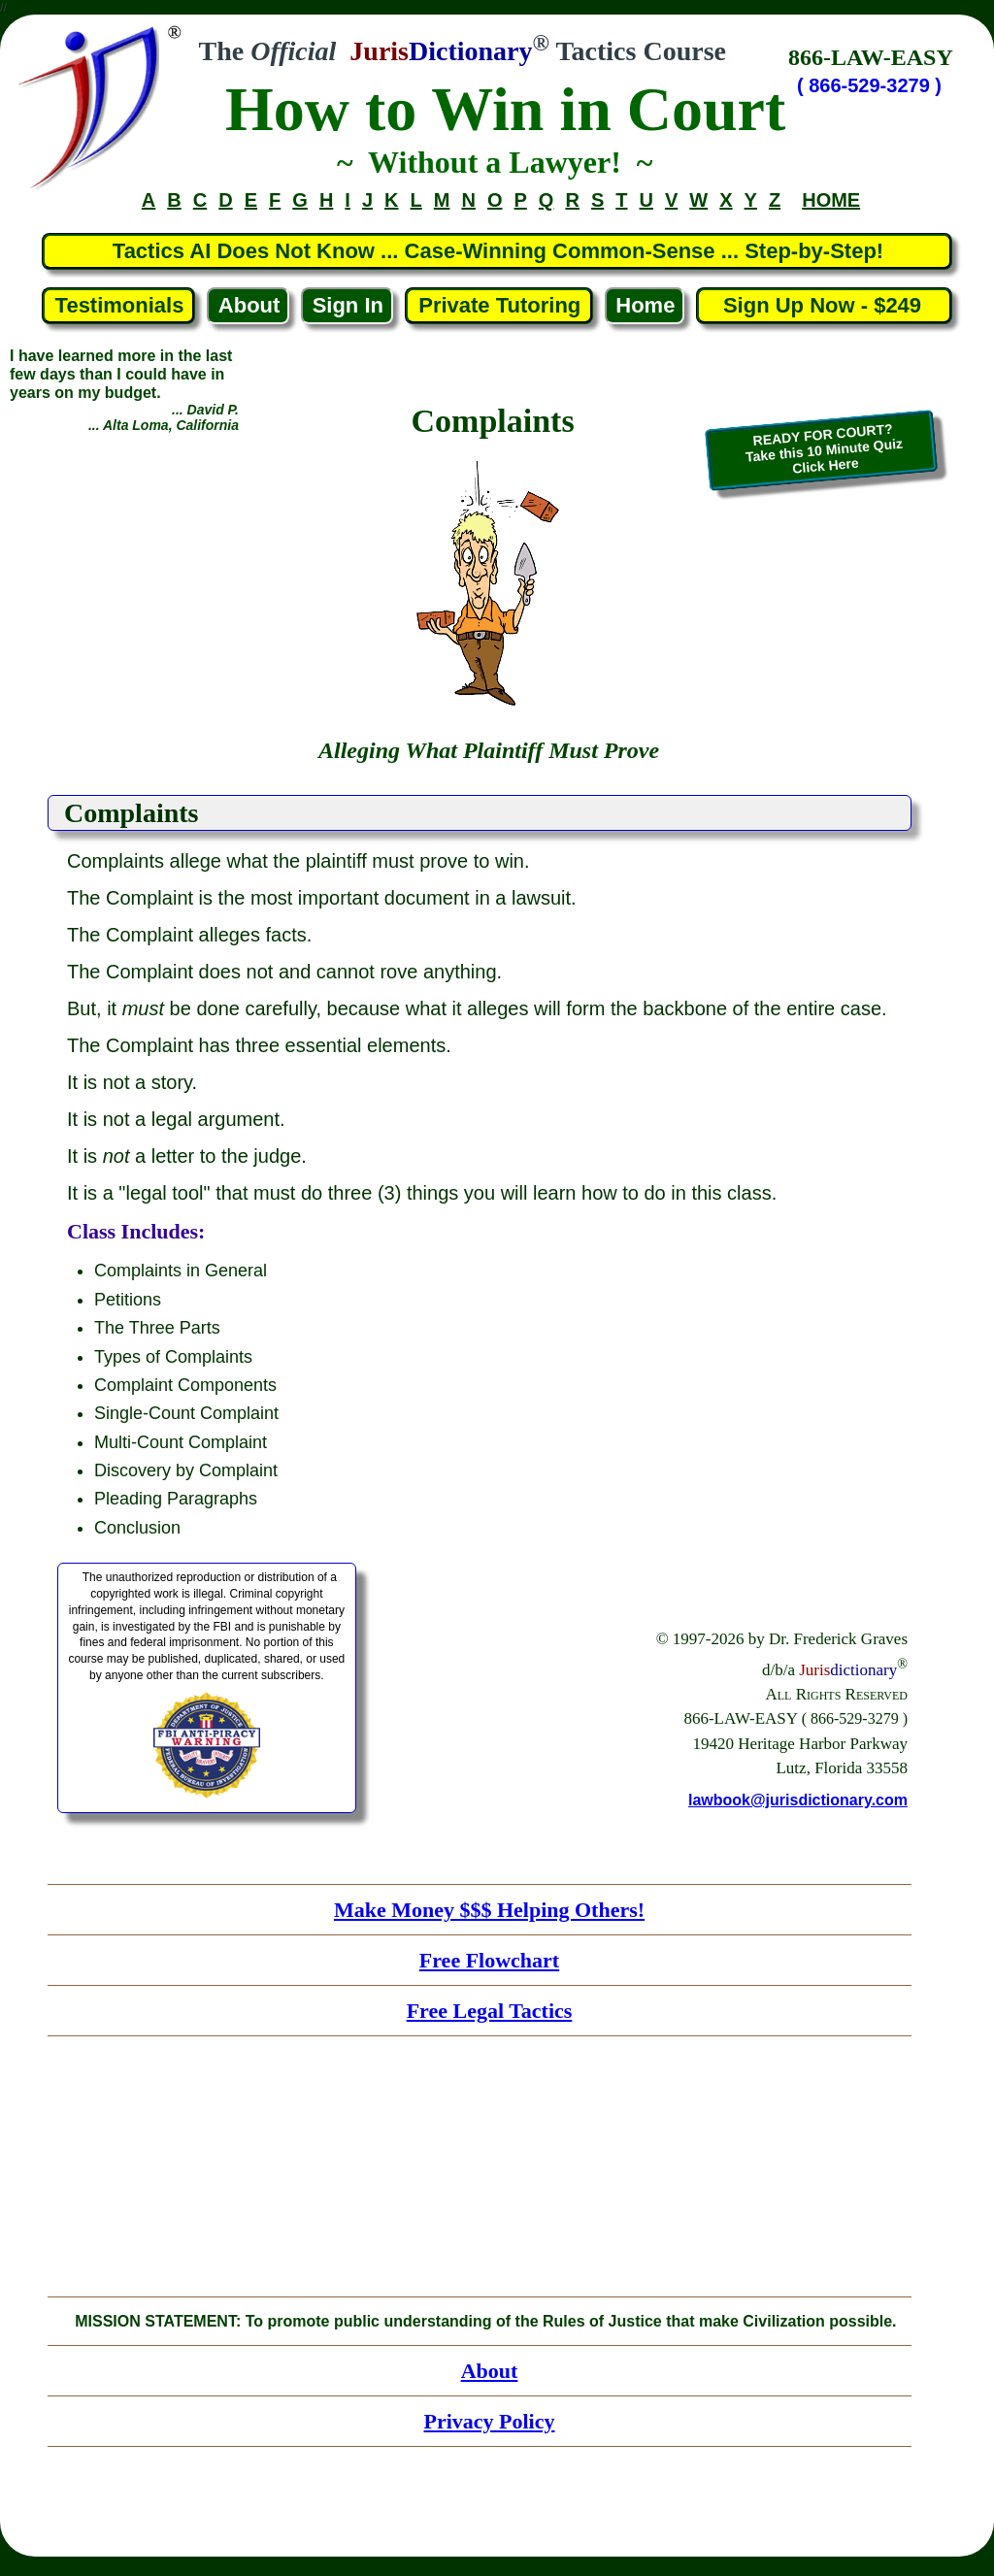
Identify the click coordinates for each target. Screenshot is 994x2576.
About (249, 305)
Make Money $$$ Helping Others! (489, 1910)
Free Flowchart (489, 1960)
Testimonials (119, 305)
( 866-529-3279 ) (869, 85)
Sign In (348, 305)
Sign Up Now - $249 (826, 305)
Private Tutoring (499, 305)
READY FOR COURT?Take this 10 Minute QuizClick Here (824, 449)
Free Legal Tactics (490, 2010)
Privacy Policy (488, 2421)
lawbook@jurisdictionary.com (798, 1800)
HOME (831, 200)
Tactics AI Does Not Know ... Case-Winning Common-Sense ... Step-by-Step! (498, 251)
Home (645, 305)
